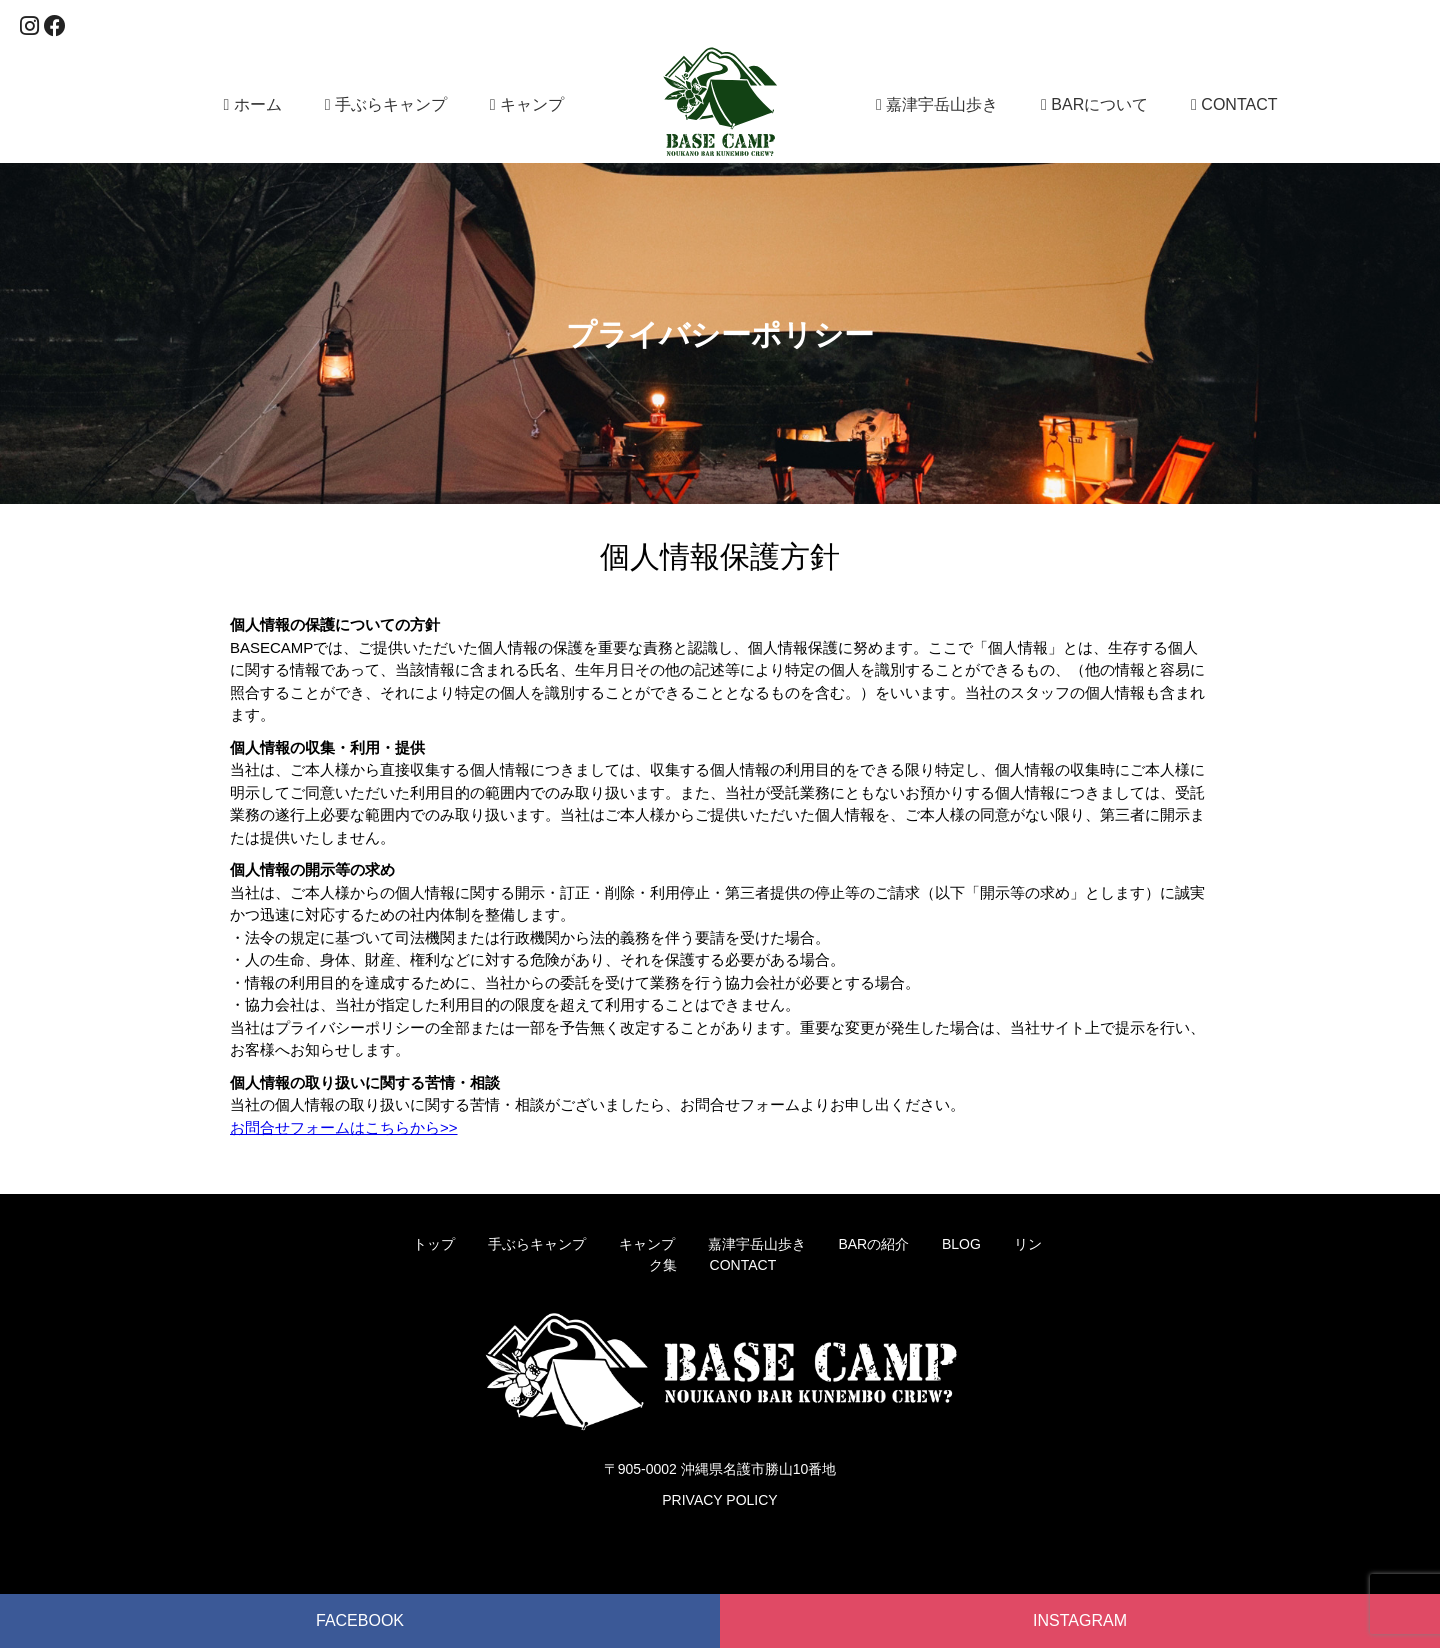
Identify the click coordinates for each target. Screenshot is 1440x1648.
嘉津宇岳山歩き (937, 104)
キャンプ (527, 104)
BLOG (961, 1244)
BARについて (1094, 104)
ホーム (253, 104)
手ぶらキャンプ (386, 104)
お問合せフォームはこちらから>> (344, 1127)
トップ (434, 1244)
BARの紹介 (873, 1244)
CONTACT (1234, 104)
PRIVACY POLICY (719, 1500)
